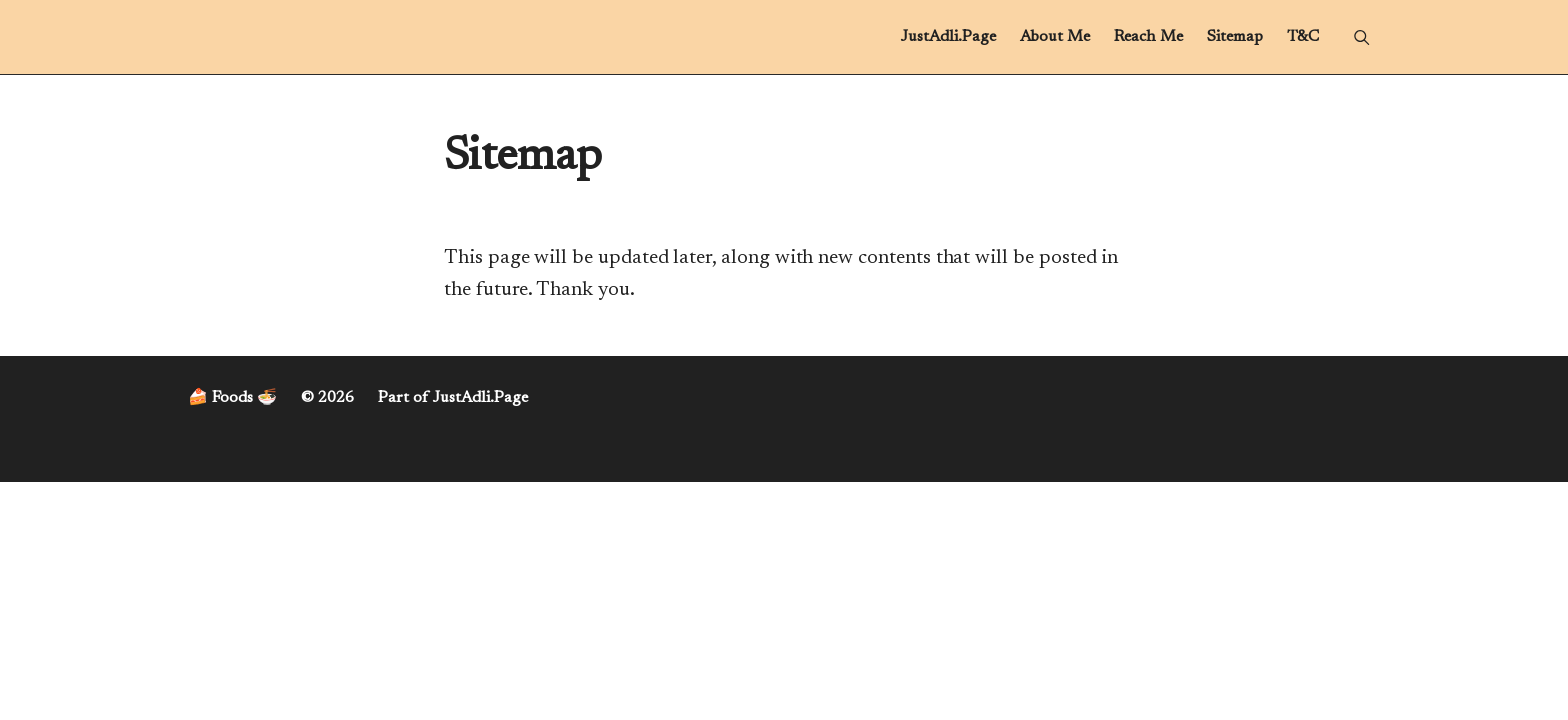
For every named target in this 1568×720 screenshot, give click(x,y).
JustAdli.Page (948, 37)
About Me (1055, 37)
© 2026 (327, 398)
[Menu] (1361, 37)
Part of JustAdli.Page (453, 398)
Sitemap (1235, 37)
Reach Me (1148, 37)
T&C (1303, 37)
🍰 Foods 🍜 (232, 398)
